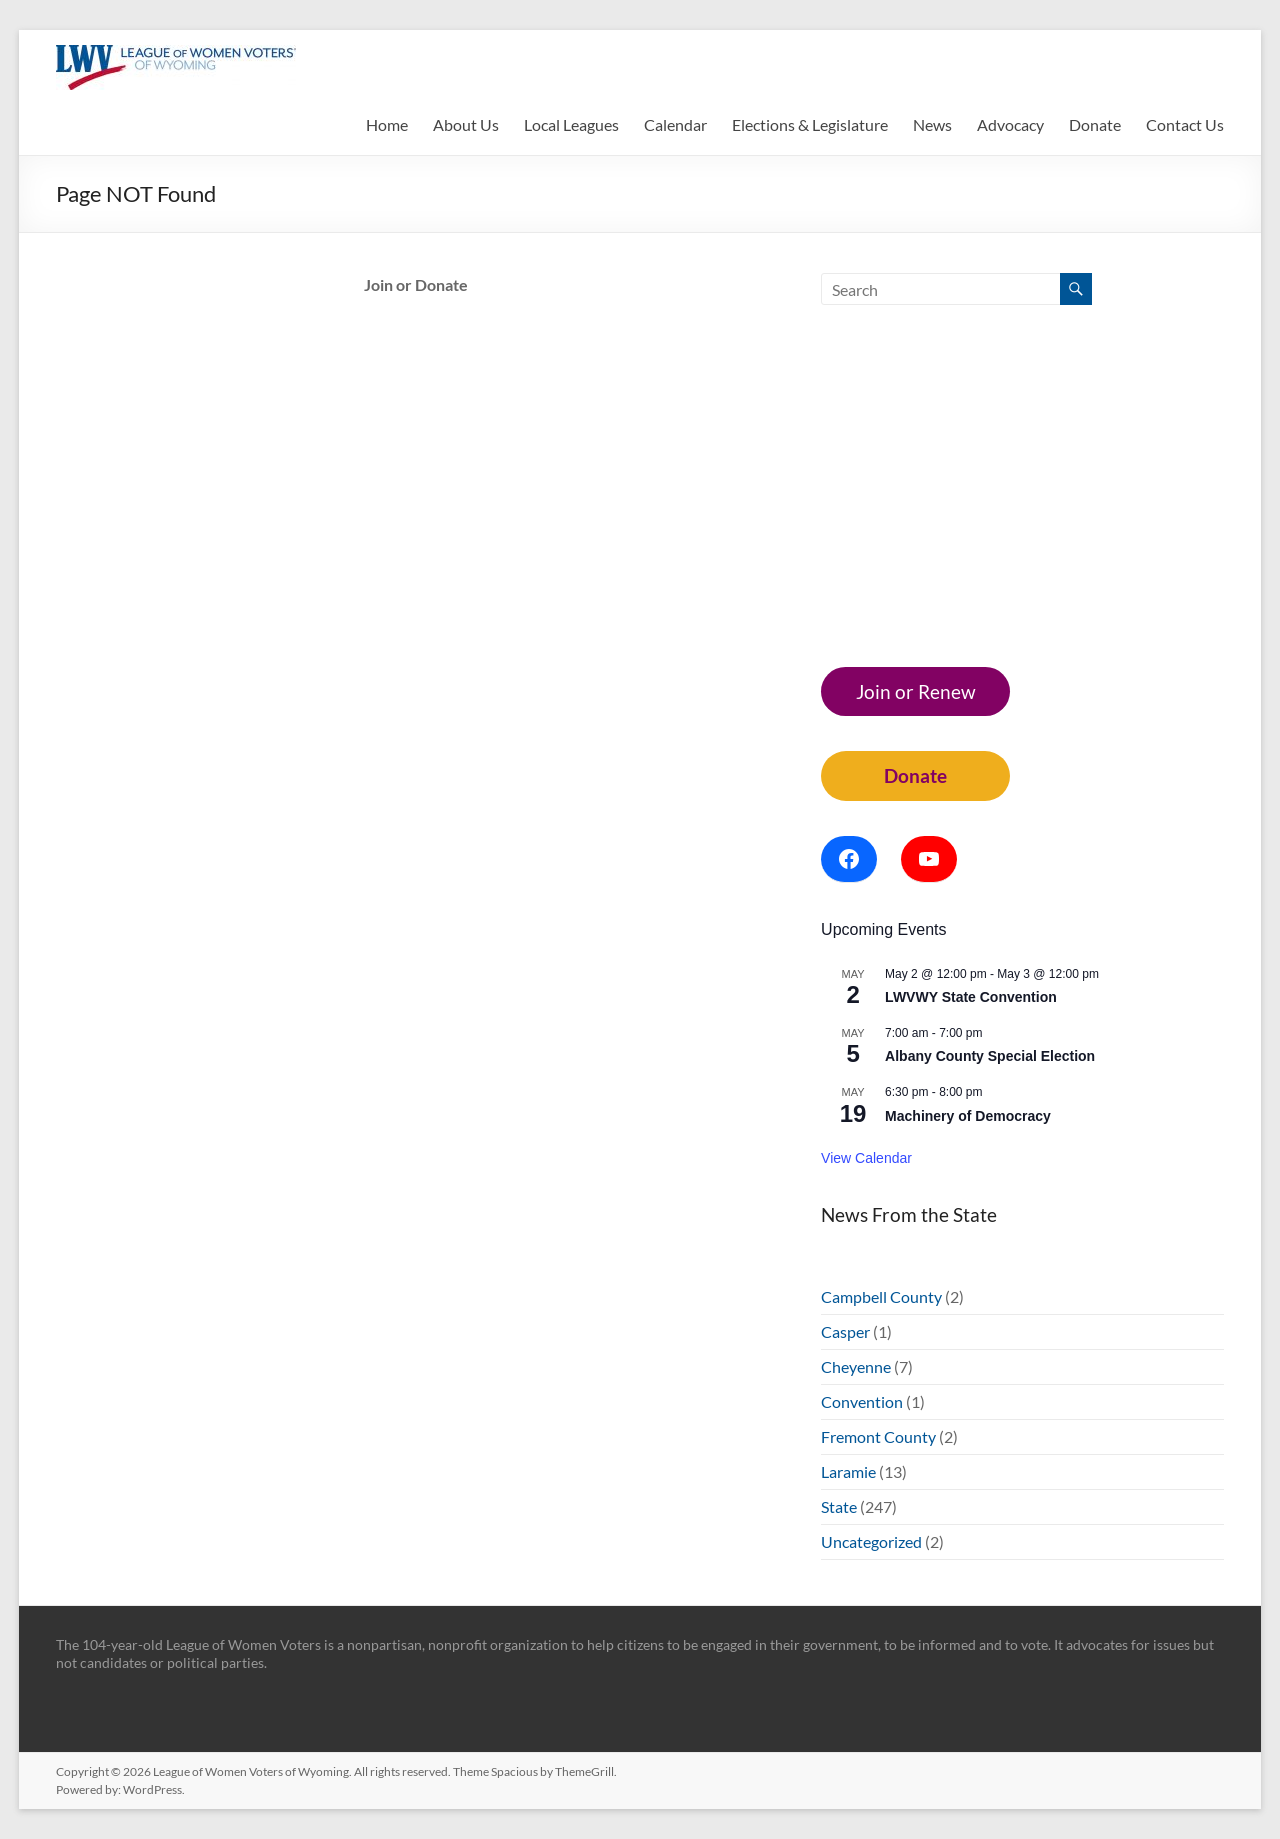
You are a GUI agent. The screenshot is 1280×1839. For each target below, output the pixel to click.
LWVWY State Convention (971, 997)
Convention (862, 1401)
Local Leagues (571, 124)
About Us (466, 124)
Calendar (675, 124)
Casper (845, 1331)
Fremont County (878, 1436)
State (839, 1506)
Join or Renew (916, 691)
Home (387, 124)
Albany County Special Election (990, 1056)
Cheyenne (856, 1366)
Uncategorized (871, 1541)
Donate (1095, 124)
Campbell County (881, 1296)
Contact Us (1185, 124)
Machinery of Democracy (968, 1116)
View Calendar (866, 1158)
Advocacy (1010, 124)
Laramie (848, 1471)
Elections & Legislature (810, 124)
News (932, 124)
